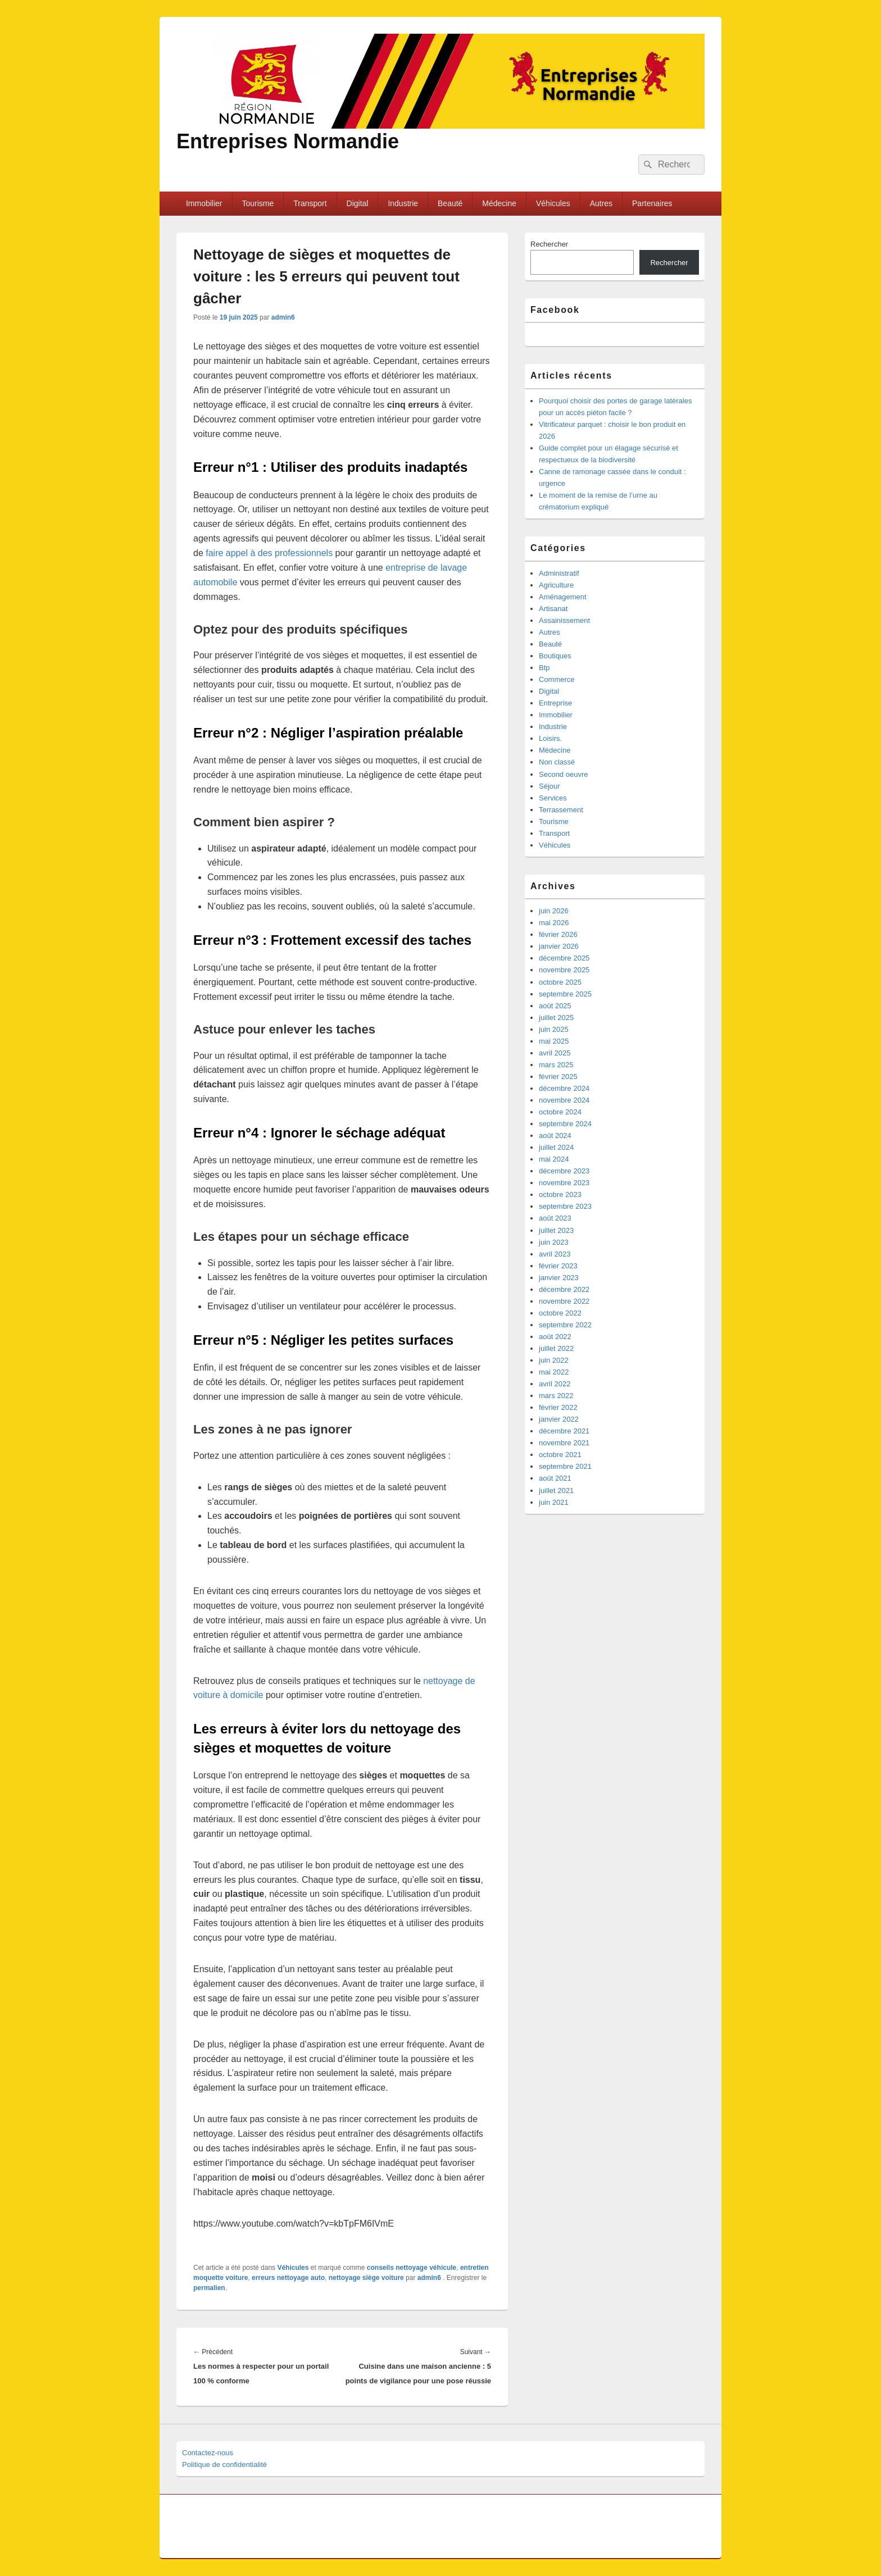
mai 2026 (554, 922)
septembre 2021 (565, 1466)
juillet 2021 (556, 1490)
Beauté (450, 203)
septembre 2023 (565, 1206)
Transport (309, 203)
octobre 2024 (560, 1112)
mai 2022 (554, 1372)
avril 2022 (554, 1384)
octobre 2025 (560, 982)
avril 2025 (554, 1053)
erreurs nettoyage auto (288, 2278)
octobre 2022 (560, 1313)
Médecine (499, 203)
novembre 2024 (564, 1100)
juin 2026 (554, 911)
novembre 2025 (564, 970)
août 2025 (555, 1006)
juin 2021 (554, 1502)
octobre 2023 (560, 1194)
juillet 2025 (556, 1017)
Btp (544, 667)
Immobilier (204, 203)
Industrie (403, 203)
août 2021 (555, 1478)
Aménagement (563, 597)
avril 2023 (554, 1254)
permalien (209, 2288)
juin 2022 (554, 1360)
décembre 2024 (564, 1088)
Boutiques (555, 656)
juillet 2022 (556, 1348)
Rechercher (549, 244)
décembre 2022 (564, 1289)
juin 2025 (554, 1029)
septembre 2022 (565, 1325)
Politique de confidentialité (224, 2464)
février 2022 (558, 1407)
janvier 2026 (559, 946)
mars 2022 (556, 1395)
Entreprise (555, 703)
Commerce (557, 679)
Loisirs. (550, 738)
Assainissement (564, 620)
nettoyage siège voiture (366, 2278)
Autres (601, 203)
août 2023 (555, 1218)
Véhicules (553, 203)
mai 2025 (554, 1041)
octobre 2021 (560, 1454)
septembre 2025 (565, 994)
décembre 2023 (564, 1171)
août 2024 (555, 1135)
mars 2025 (556, 1065)
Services (553, 798)
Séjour (549, 786)
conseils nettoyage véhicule (411, 2268)
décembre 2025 (564, 958)
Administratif (559, 573)
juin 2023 (554, 1242)
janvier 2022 (559, 1419)
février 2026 (558, 934)
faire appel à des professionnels (269, 553)
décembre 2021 (564, 1431)
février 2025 (558, 1076)
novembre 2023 (564, 1182)
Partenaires (652, 203)
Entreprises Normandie (287, 141)
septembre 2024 (565, 1123)
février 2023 (558, 1266)
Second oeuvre (563, 774)
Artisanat (553, 608)
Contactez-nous (207, 2452)
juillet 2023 (556, 1230)
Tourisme (258, 203)
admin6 (283, 317)
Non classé (557, 762)
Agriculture (556, 585)
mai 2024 (554, 1159)
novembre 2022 (564, 1301)
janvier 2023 (559, 1277)
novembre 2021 (564, 1443)
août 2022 (555, 1336)
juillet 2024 (556, 1147)
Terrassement (561, 809)
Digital (358, 203)
